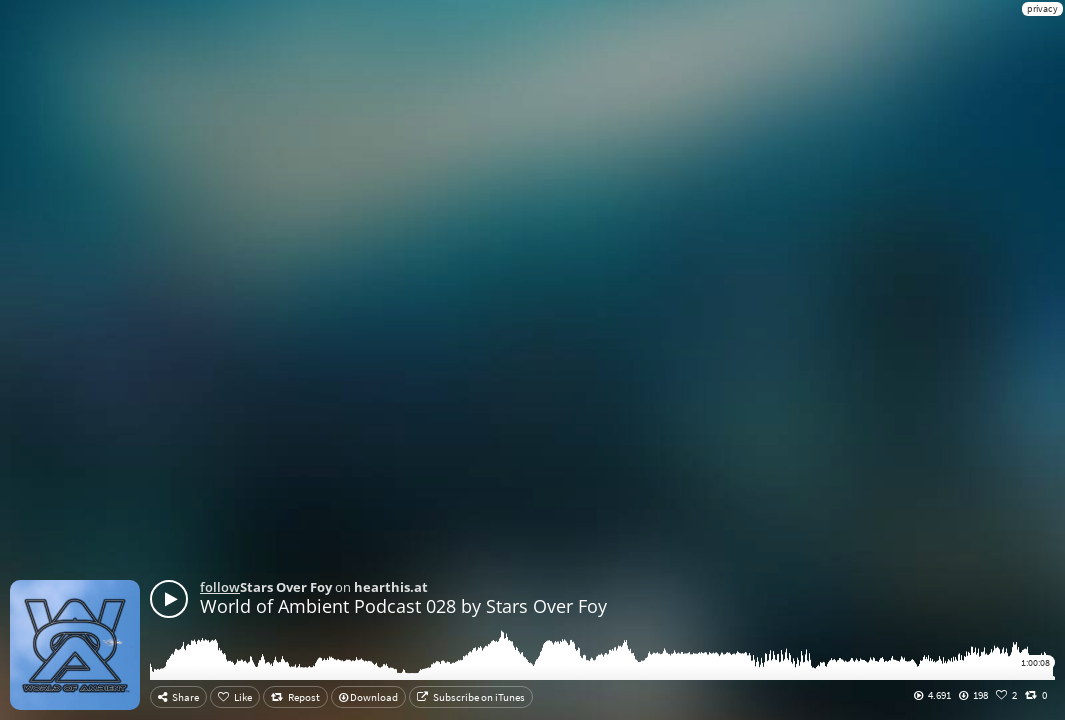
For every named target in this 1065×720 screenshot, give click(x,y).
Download (368, 697)
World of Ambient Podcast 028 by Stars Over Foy (403, 606)
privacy (1042, 8)
